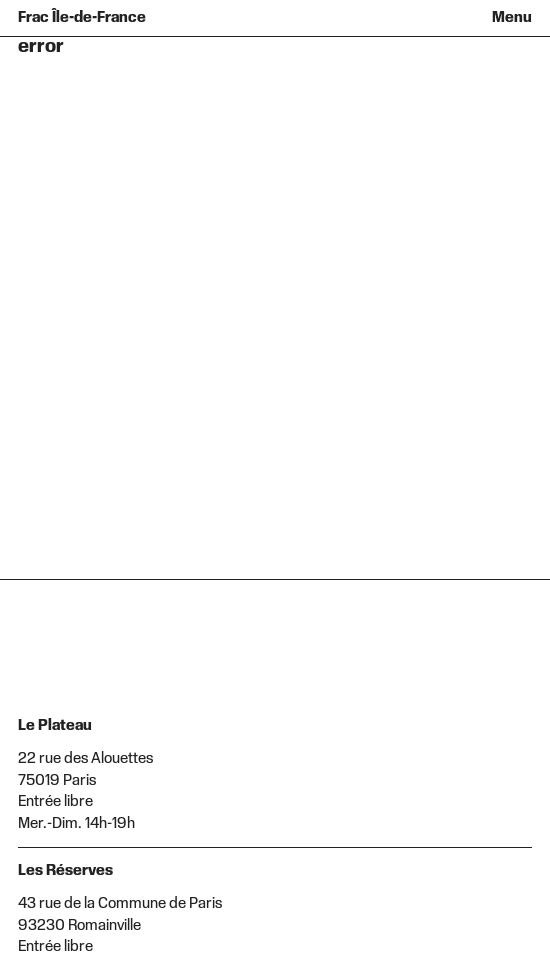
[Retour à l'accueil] (88, 18)
